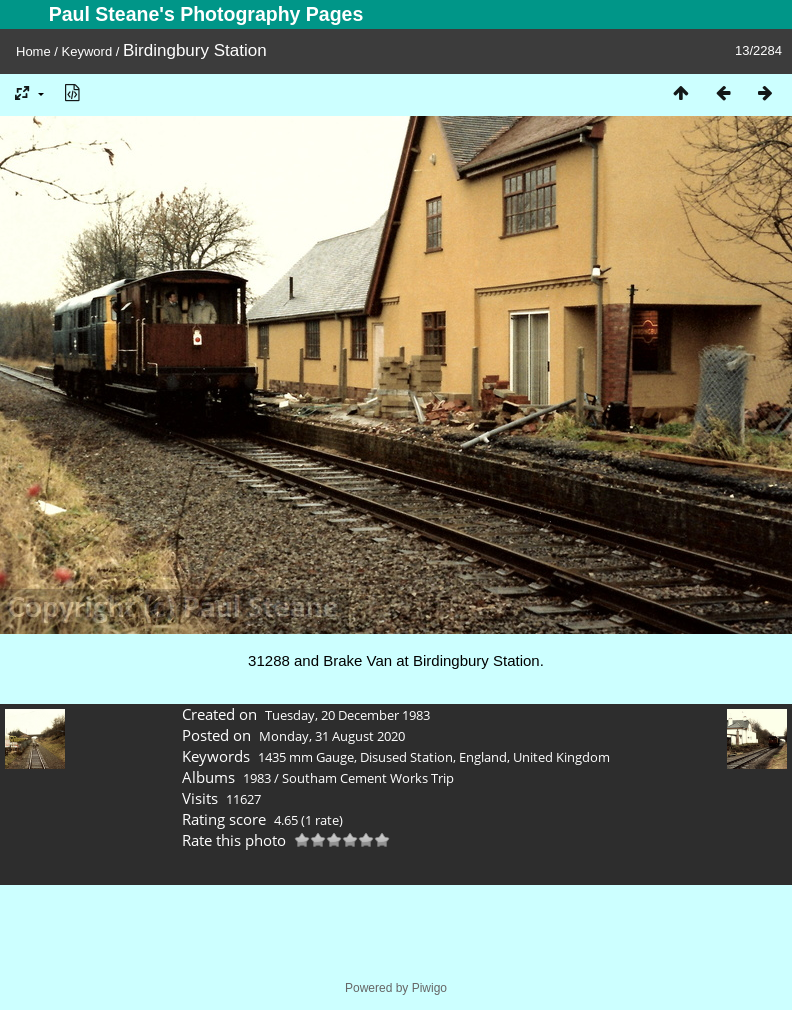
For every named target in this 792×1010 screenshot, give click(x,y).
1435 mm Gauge (306, 757)
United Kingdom (561, 757)
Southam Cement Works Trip (368, 778)
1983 (257, 778)
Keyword (87, 51)
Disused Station (406, 757)
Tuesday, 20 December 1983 (347, 715)
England (483, 757)
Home (33, 51)
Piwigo (429, 988)
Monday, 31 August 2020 (332, 736)
